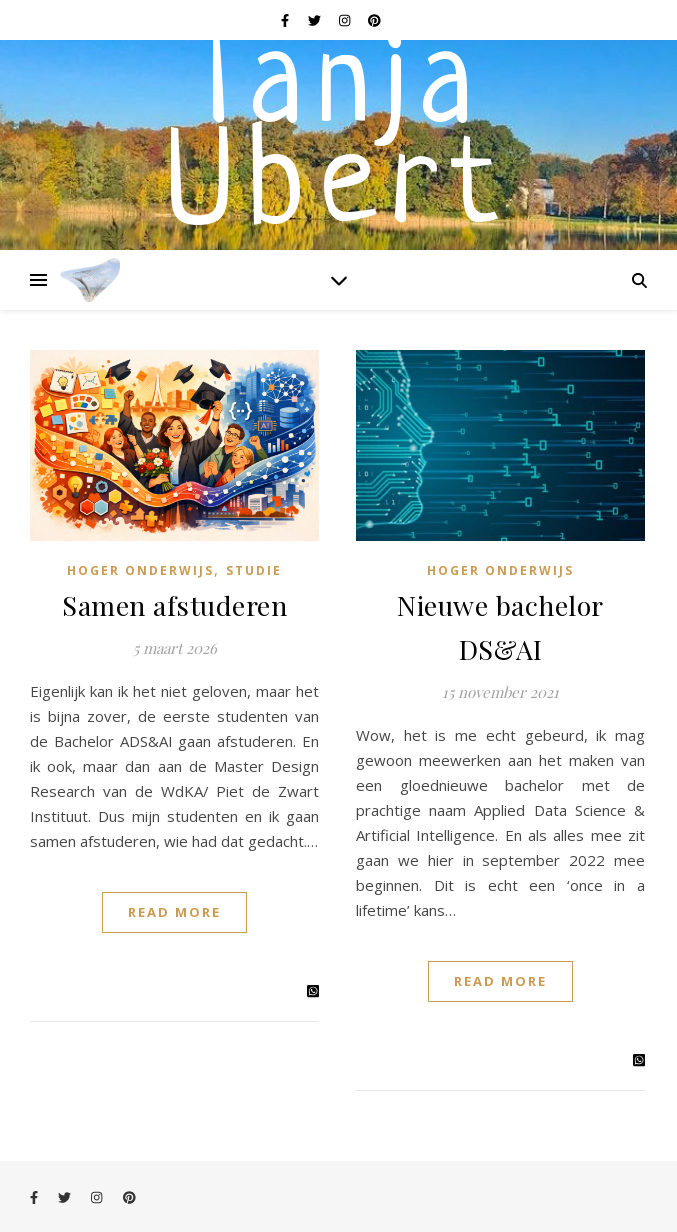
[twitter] (316, 20)
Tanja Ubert (338, 140)
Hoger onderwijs (140, 570)
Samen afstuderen (174, 605)
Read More (174, 912)
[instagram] (346, 20)
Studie (254, 570)
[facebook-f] (286, 20)
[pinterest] (374, 20)
